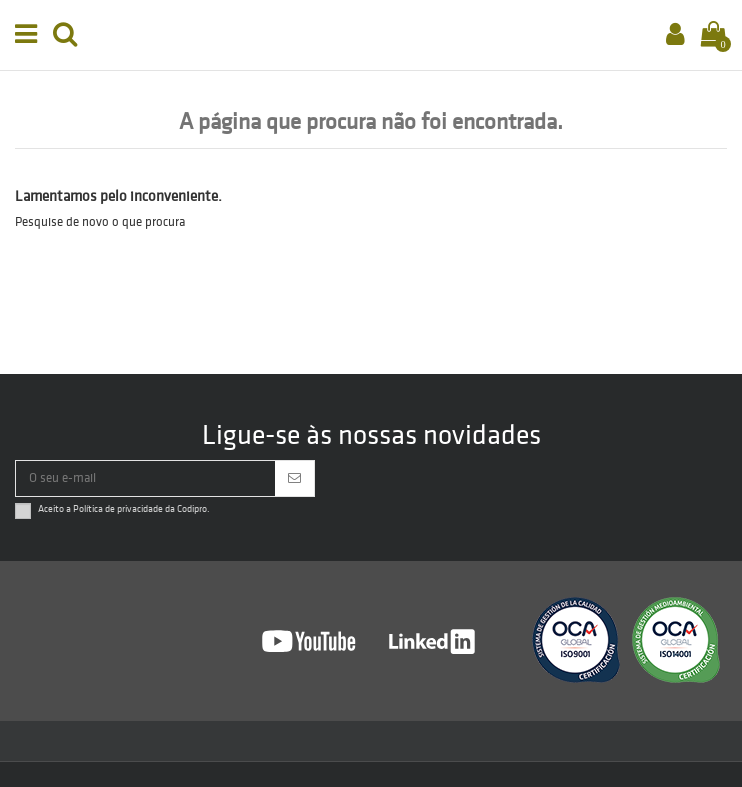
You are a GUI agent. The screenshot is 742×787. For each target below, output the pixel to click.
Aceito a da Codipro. (124, 508)
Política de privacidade (118, 508)
